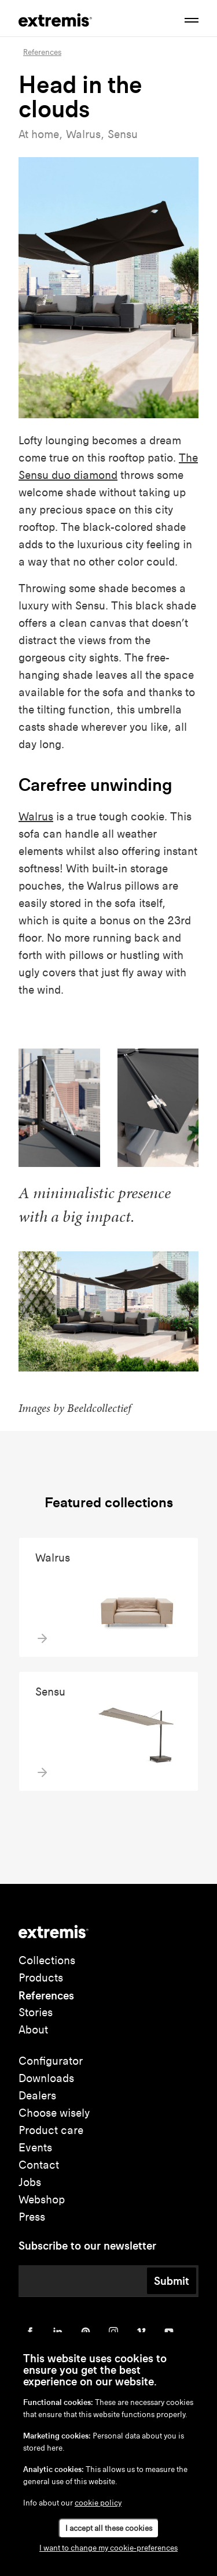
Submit (171, 2281)
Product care (51, 2130)
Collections (47, 1960)
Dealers (37, 2095)
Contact (39, 2165)
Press (32, 2217)
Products (41, 1977)
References (46, 1995)
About (33, 2029)
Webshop (42, 2199)
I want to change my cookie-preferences (108, 2548)
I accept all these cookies (108, 2528)
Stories (36, 2012)
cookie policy (98, 2503)
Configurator (51, 2061)
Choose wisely (54, 2113)
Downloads (46, 2078)
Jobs (30, 2182)
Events (35, 2147)
